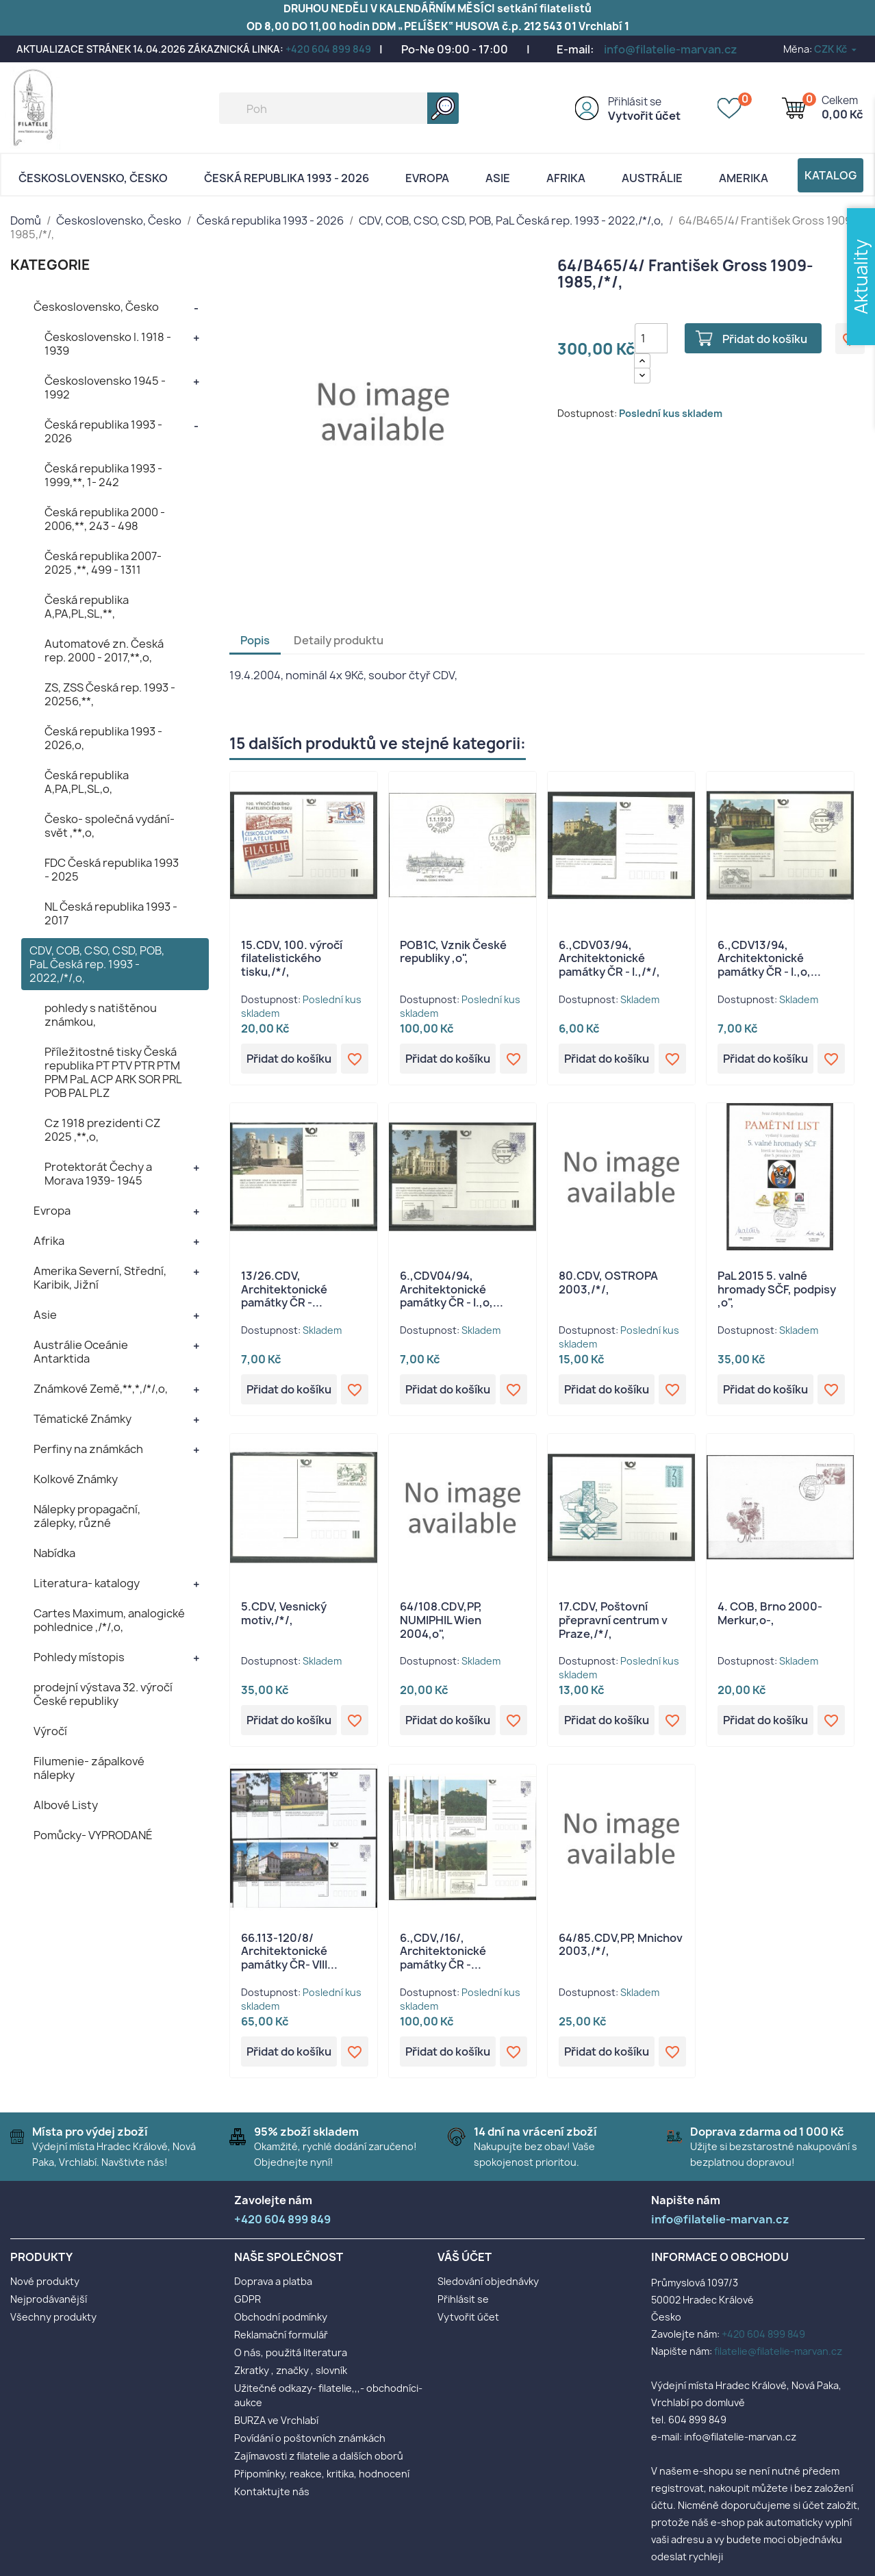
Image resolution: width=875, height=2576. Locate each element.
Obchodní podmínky (280, 2316)
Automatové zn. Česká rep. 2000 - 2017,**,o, (104, 650)
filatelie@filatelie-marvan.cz (778, 2351)
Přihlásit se (634, 101)
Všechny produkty (53, 2316)
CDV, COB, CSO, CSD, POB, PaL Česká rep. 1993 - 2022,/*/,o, (96, 964)
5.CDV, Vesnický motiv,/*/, (284, 1613)
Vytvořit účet (644, 115)
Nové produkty (44, 2281)
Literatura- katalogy (87, 1583)
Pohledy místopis (79, 1657)
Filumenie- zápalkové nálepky (89, 1768)
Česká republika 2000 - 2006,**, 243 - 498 (105, 519)
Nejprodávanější (48, 2299)
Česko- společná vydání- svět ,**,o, (110, 825)
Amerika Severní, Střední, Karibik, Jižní (100, 1277)
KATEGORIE (50, 264)
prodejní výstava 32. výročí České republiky (103, 1694)
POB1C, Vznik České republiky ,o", (453, 951)
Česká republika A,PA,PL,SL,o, (87, 782)
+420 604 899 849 (328, 48)
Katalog (830, 175)
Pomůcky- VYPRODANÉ (93, 1835)
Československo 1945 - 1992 (105, 387)
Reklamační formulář (281, 2334)
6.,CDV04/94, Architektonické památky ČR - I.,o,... (451, 1289)
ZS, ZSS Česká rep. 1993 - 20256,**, (110, 694)
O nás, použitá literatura (290, 2352)
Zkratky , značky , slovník (290, 2370)
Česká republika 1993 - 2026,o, (103, 738)
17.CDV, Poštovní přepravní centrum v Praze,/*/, (613, 1620)
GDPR (247, 2299)
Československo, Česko (93, 178)
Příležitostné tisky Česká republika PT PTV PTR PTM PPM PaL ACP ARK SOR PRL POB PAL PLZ (113, 1072)
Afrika (565, 178)
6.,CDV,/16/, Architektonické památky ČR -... (443, 1951)
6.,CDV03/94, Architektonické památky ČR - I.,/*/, (609, 958)
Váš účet (465, 2256)
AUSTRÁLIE (652, 178)
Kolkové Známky (76, 1479)
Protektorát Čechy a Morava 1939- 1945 (98, 1173)
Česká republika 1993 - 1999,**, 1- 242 (103, 475)
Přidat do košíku (764, 338)
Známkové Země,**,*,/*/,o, (101, 1388)
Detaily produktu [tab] (338, 640)
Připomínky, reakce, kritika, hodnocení (321, 2473)
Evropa (427, 178)
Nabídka (54, 1553)
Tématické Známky (82, 1418)
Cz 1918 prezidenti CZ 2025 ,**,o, (102, 1129)
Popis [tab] (255, 640)
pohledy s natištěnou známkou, (101, 1014)
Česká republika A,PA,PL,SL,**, (87, 606)
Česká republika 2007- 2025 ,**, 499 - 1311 (103, 562)
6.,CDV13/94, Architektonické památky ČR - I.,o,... (769, 958)
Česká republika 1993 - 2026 (286, 178)
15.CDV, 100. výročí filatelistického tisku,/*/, (291, 958)
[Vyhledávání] (339, 108)
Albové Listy (66, 1805)
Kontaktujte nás (271, 2491)
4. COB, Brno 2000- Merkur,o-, (770, 1613)
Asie (497, 178)
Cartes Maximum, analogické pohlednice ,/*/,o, (109, 1620)
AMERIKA (743, 178)
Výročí (50, 1731)
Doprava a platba (273, 2281)
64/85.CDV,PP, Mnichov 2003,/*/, (621, 1944)
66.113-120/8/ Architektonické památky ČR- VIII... (289, 1951)
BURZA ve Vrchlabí (276, 2420)
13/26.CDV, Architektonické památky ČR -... (284, 1289)
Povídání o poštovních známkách (309, 2438)
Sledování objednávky (488, 2281)
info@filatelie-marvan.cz (670, 49)
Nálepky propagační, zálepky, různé (87, 1516)
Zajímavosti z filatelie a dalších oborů (318, 2455)
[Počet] (651, 338)
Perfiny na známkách (88, 1448)
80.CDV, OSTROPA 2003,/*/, (608, 1282)
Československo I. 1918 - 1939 (108, 343)
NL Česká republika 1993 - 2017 (111, 913)
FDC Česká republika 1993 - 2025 (112, 869)
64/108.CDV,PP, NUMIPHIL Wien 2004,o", (441, 1620)
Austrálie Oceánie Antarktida (81, 1351)
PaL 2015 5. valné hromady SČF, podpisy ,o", (777, 1289)
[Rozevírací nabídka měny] (836, 49)
